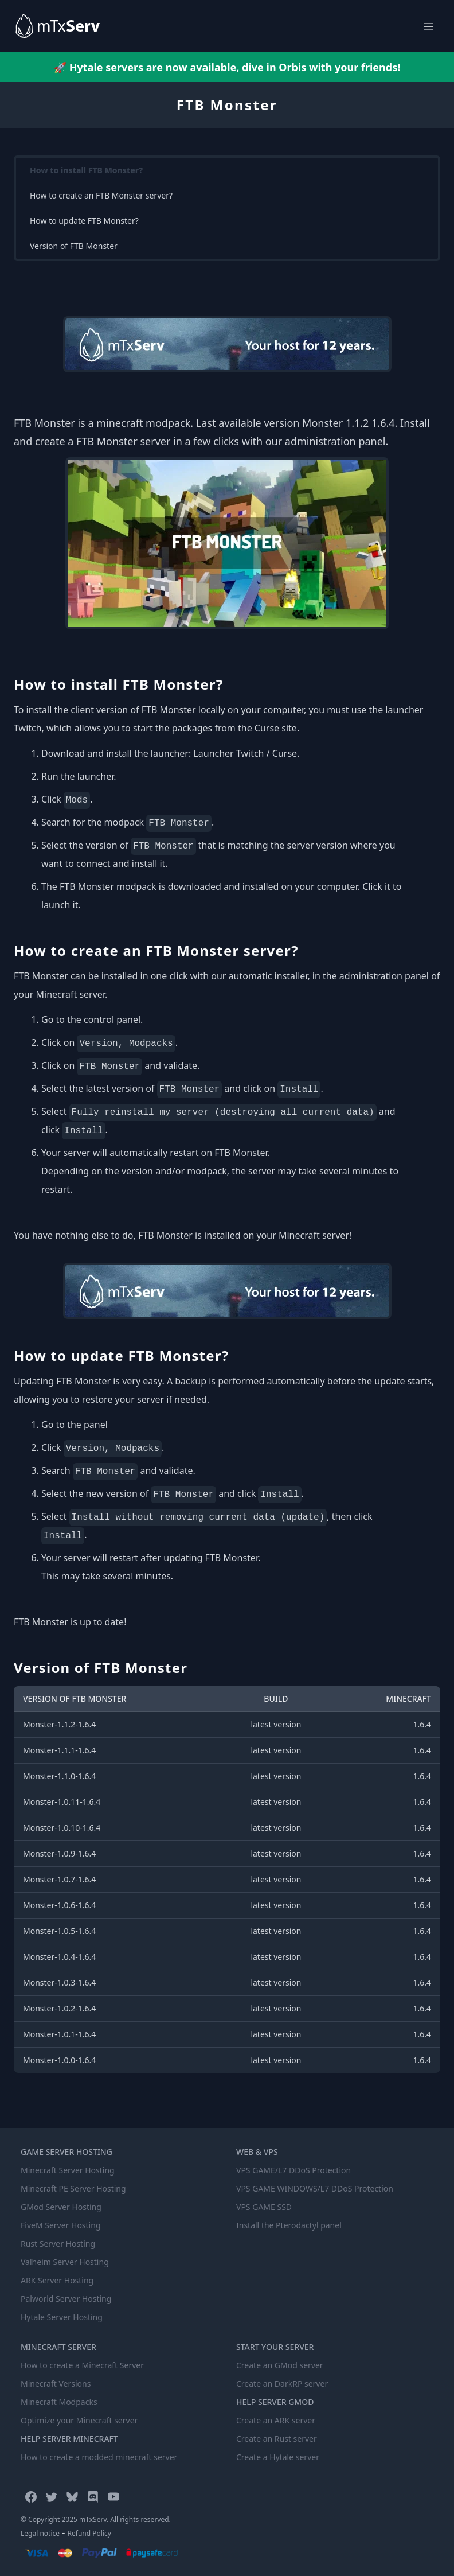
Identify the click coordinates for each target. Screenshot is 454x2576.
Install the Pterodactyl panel (289, 2225)
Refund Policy (89, 2533)
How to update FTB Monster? (84, 220)
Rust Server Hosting (58, 2243)
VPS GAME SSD (264, 2206)
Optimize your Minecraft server (79, 2420)
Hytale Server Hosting (62, 2317)
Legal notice (40, 2533)
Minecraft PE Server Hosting (73, 2188)
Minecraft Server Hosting (68, 2170)
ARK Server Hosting (57, 2280)
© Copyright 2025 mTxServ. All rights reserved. (96, 2519)
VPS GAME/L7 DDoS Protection (293, 2170)
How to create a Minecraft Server (82, 2365)
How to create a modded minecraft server (99, 2457)
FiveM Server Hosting (61, 2225)
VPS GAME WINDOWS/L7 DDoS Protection (314, 2188)
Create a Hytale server (277, 2457)
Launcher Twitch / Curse (245, 753)
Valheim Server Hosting (65, 2261)
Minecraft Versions (56, 2383)
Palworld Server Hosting (66, 2298)
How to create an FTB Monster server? (101, 195)
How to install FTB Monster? (86, 170)
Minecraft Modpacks (59, 2401)
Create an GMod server (279, 2365)
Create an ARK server (275, 2420)
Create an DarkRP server (282, 2383)
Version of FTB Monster (74, 245)
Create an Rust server (276, 2438)
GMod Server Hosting (61, 2206)
